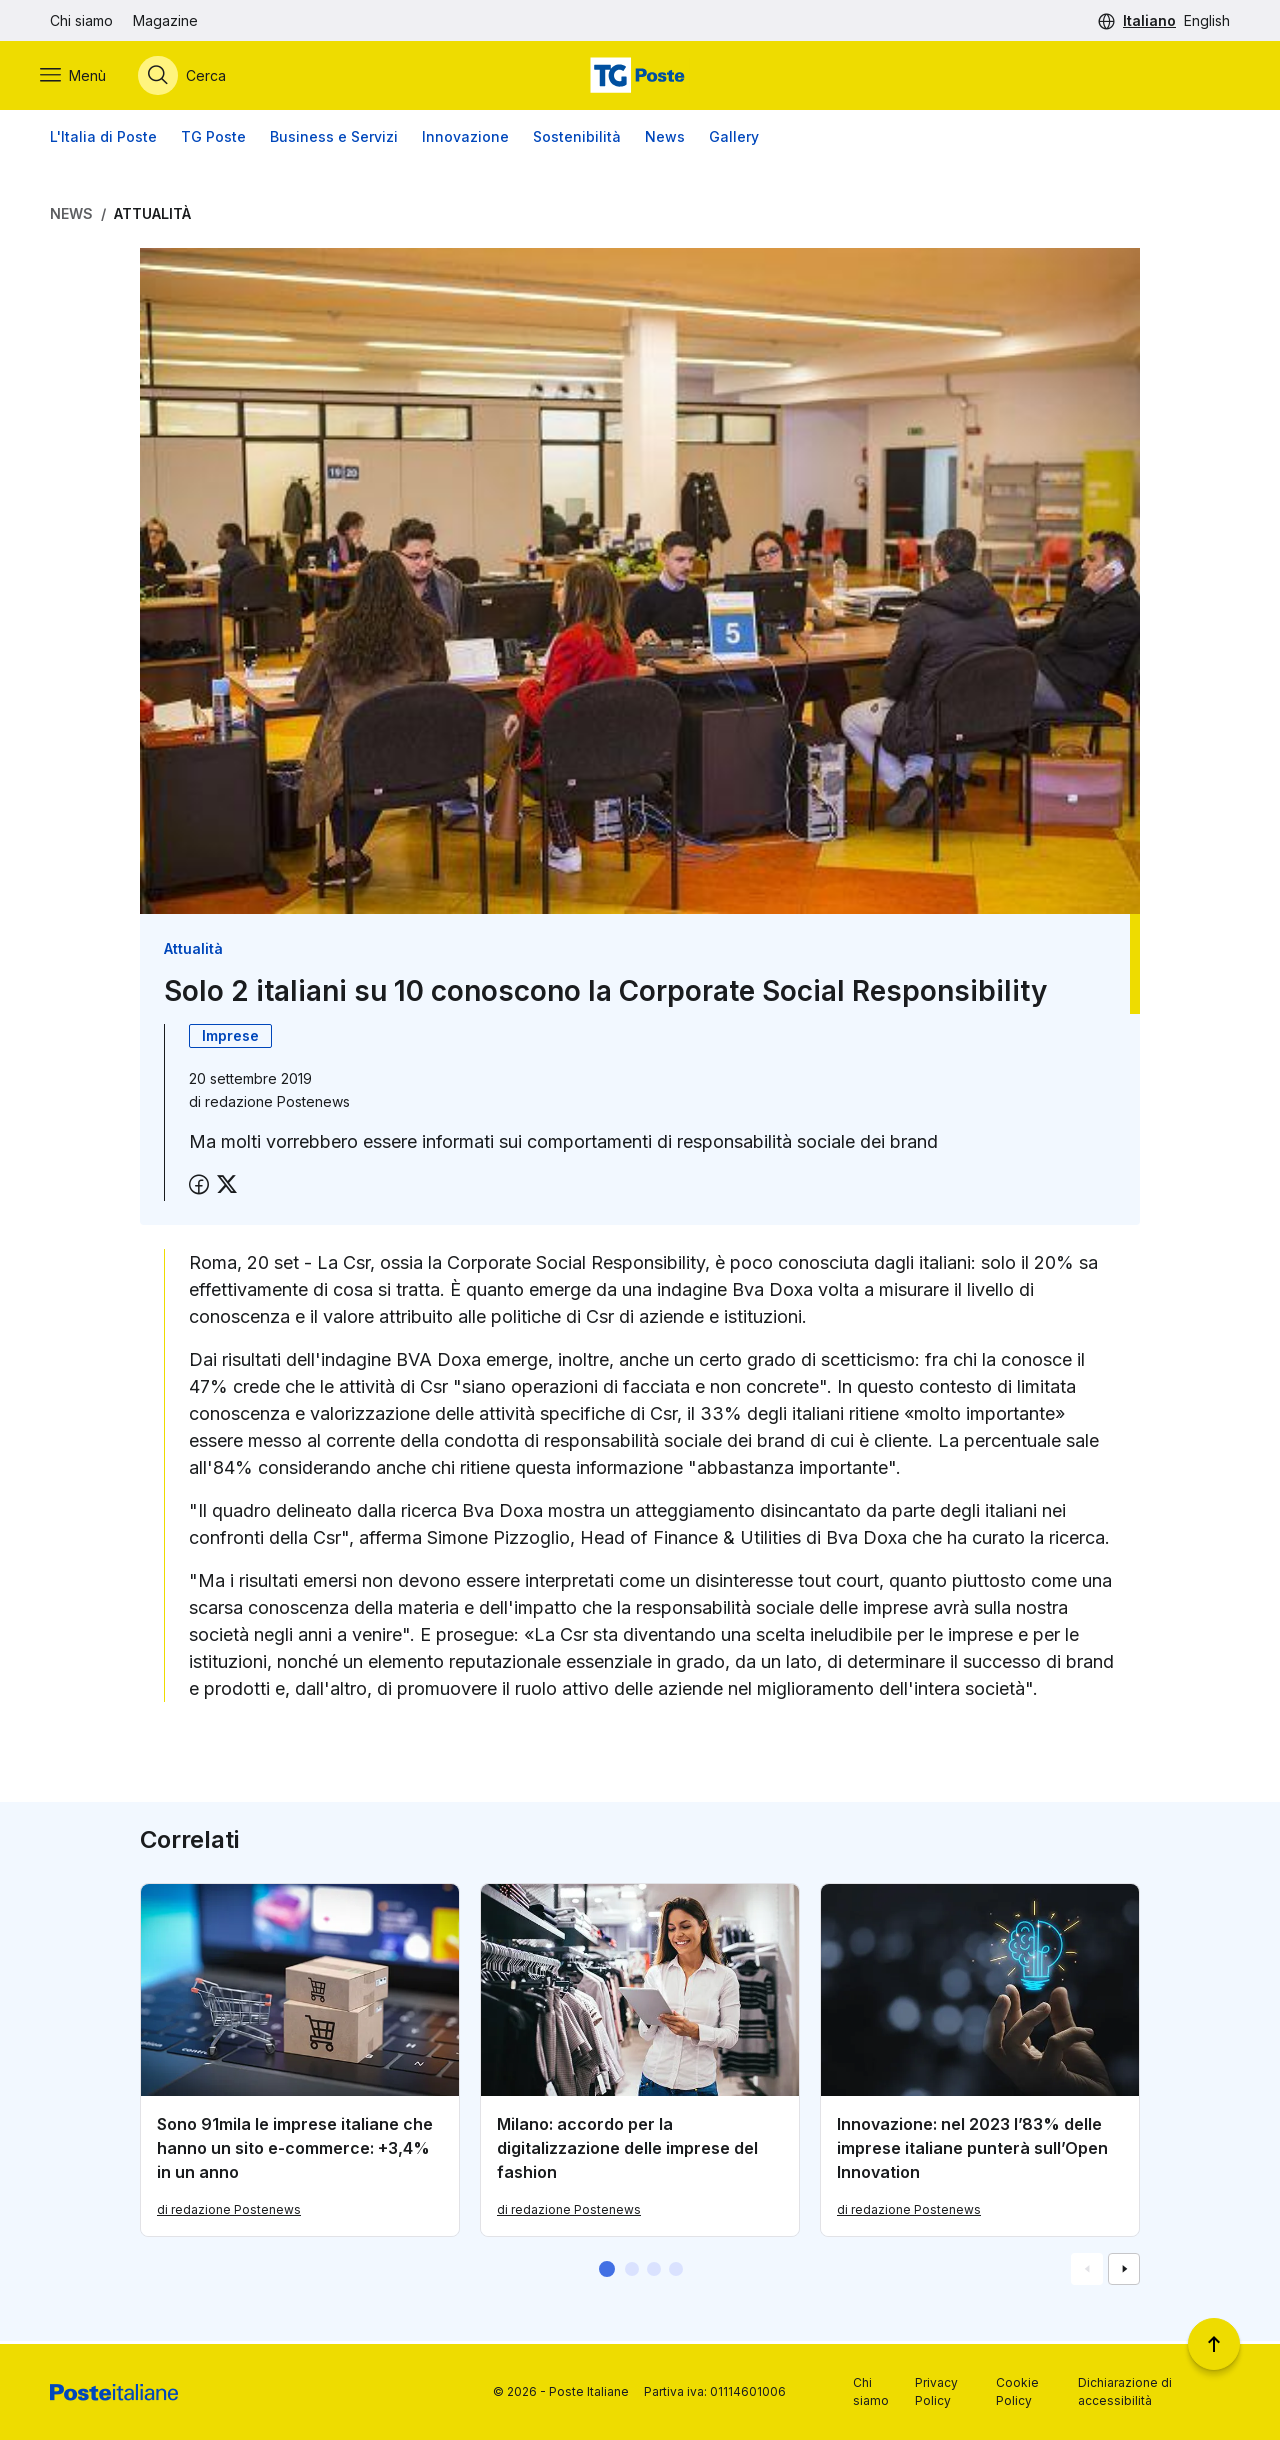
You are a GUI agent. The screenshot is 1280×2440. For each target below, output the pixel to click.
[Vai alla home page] (640, 77)
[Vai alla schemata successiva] (1124, 2272)
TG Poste (213, 139)
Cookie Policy (1017, 2391)
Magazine (165, 20)
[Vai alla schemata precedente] (1087, 2272)
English (1207, 20)
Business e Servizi (334, 139)
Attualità (152, 216)
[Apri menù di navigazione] (83, 77)
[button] (607, 2272)
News (665, 139)
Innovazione (465, 139)
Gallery (734, 139)
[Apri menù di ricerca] (192, 77)
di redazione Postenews (229, 2212)
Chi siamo (81, 20)
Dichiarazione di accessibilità (1125, 2391)
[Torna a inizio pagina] (1214, 2344)
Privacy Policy (936, 2391)
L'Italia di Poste (103, 139)
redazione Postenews (277, 1105)
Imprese (230, 1039)
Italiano (1149, 20)
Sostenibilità (577, 139)
